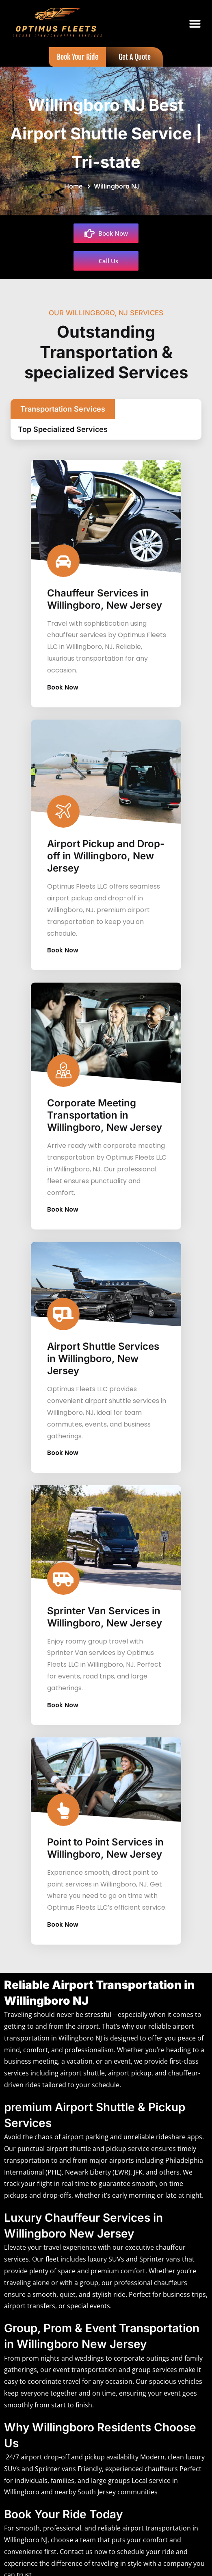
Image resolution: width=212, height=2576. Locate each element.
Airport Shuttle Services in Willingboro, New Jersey (103, 1349)
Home (75, 186)
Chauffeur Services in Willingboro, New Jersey (104, 590)
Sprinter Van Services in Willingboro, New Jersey (104, 1608)
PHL (54, 2163)
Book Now (67, 678)
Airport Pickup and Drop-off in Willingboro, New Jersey (105, 847)
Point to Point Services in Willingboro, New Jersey (105, 1839)
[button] (195, 24)
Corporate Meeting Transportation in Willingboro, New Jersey (104, 1106)
